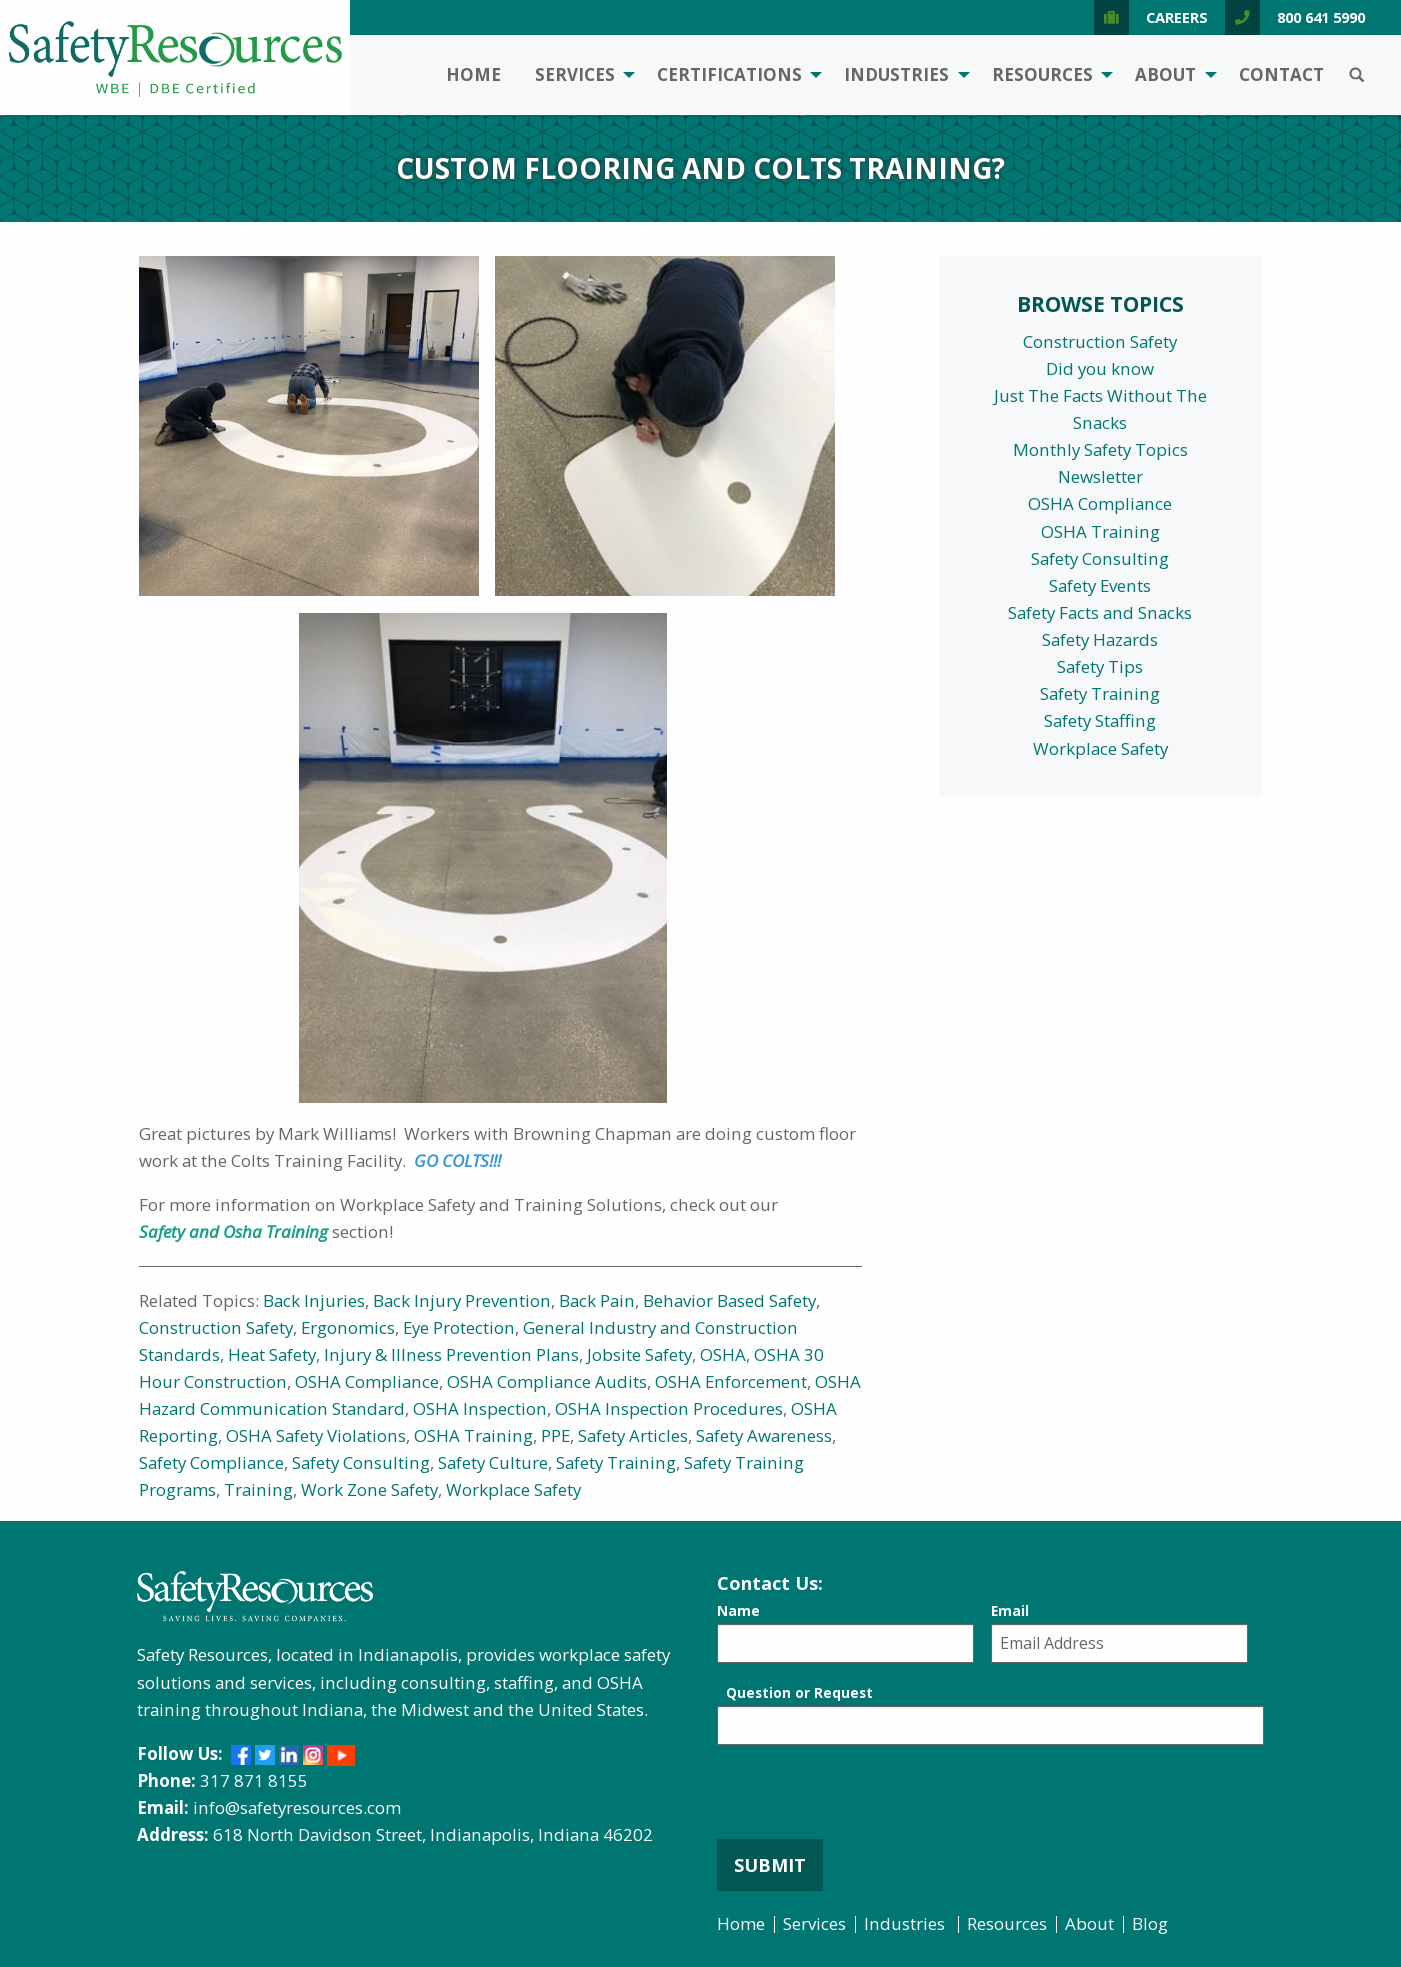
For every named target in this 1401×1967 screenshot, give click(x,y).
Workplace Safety (513, 1489)
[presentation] (869, 1800)
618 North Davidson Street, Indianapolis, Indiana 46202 (433, 1834)
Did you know (1100, 368)
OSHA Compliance (367, 1381)
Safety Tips (1100, 666)
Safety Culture (493, 1462)
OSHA (723, 1354)
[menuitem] (473, 75)
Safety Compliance (211, 1462)
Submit (770, 1865)
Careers (1151, 17)
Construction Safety (216, 1327)
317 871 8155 (254, 1780)
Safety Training (616, 1462)
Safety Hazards (1100, 639)
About (1165, 74)
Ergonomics (348, 1327)
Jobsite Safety (639, 1354)
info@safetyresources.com (297, 1807)
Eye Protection (459, 1327)
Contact (1281, 74)
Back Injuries (314, 1300)
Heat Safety (272, 1354)
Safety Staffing (1100, 720)
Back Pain (597, 1300)
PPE (555, 1435)
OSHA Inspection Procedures (669, 1408)
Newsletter (1100, 476)
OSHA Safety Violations (316, 1435)
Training (258, 1489)
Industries (896, 74)
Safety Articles (633, 1435)
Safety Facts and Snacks (1100, 612)
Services (575, 74)
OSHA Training (473, 1435)
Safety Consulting (361, 1462)
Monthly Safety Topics (1100, 449)
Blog (1150, 1923)
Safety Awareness (764, 1435)
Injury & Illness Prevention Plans (451, 1354)
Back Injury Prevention (462, 1300)
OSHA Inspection (480, 1408)
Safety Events (1100, 585)
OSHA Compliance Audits (547, 1381)
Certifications (729, 74)
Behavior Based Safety (729, 1300)
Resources (1042, 74)
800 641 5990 (1295, 17)
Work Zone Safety (369, 1489)
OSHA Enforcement (731, 1381)
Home (473, 74)
